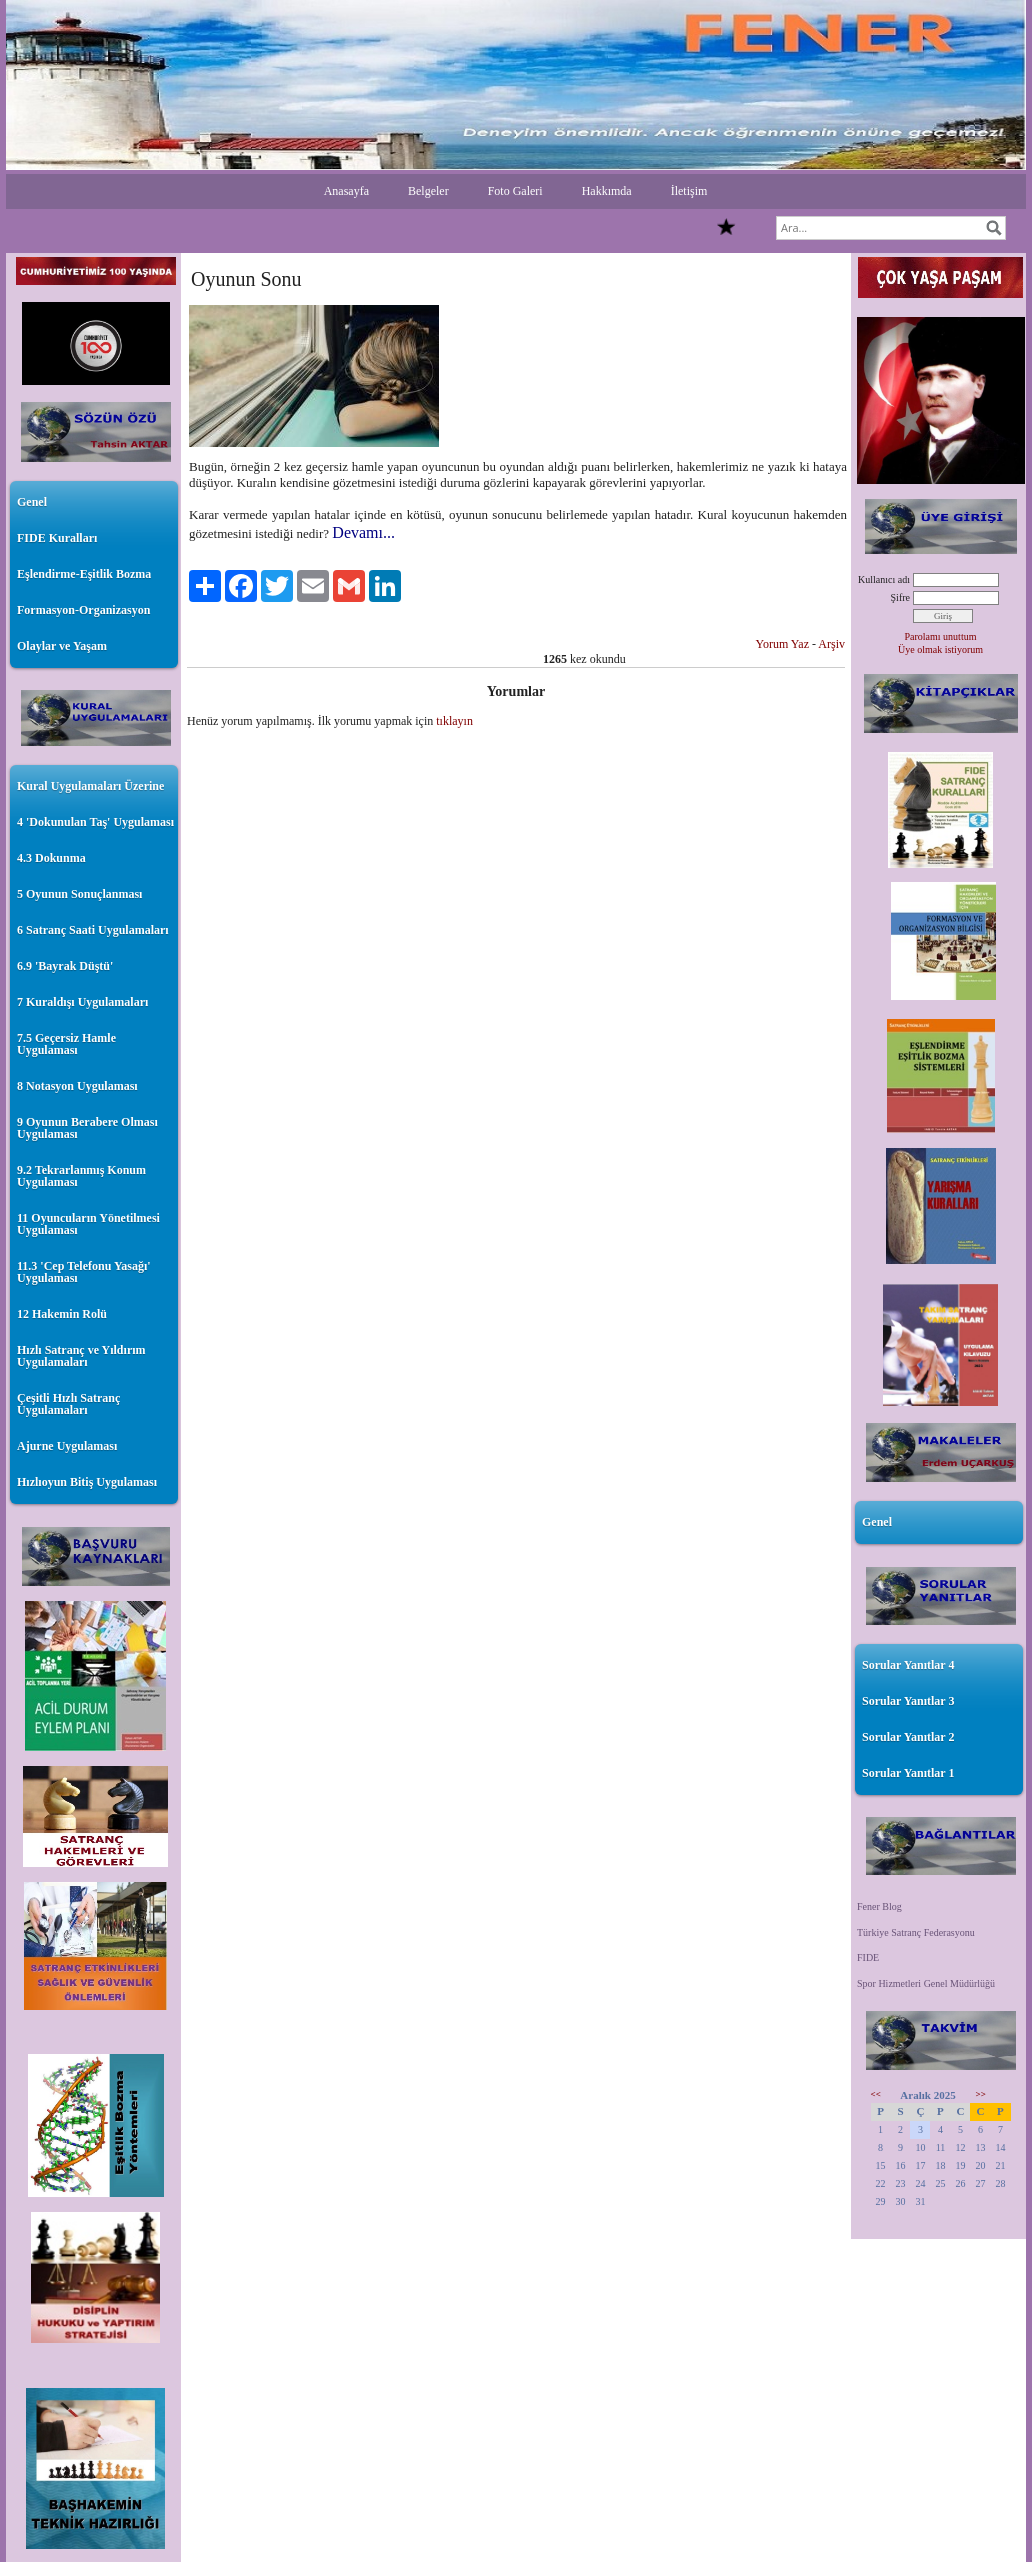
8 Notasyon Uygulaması (77, 1086)
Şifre (900, 597)
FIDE (868, 1957)
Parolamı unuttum (941, 636)
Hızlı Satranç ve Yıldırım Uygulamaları (81, 1356)
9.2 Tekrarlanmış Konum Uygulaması (81, 1176)
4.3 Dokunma (51, 858)
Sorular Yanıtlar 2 (908, 1737)
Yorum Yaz (782, 644)
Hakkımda (607, 191)
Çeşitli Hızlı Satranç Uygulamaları (68, 1404)
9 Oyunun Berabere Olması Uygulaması (87, 1128)
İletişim (689, 191)
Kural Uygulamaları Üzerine (90, 786)
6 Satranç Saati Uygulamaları (93, 930)
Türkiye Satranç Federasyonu (916, 1932)
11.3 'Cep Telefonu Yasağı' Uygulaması (84, 1272)
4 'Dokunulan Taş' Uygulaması (95, 822)
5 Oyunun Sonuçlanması (79, 894)
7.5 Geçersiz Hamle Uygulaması (66, 1044)
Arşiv (831, 644)
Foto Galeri (515, 191)
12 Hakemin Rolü (62, 1314)
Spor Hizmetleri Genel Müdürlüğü (926, 1983)
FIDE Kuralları (57, 538)
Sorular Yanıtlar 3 (908, 1701)
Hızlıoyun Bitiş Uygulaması (87, 1482)
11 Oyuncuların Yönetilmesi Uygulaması (88, 1224)
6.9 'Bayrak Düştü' (65, 966)
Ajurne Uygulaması (67, 1446)
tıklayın (454, 721)
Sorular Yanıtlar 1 (908, 1773)
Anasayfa (346, 191)
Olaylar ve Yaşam (62, 646)
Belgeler (428, 191)
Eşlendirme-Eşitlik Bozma (84, 574)
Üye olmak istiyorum (940, 649)
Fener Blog (879, 1906)
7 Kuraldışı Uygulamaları (82, 1002)
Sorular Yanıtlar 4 (908, 1665)
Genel (32, 502)
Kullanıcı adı (884, 579)
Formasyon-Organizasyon (83, 610)
